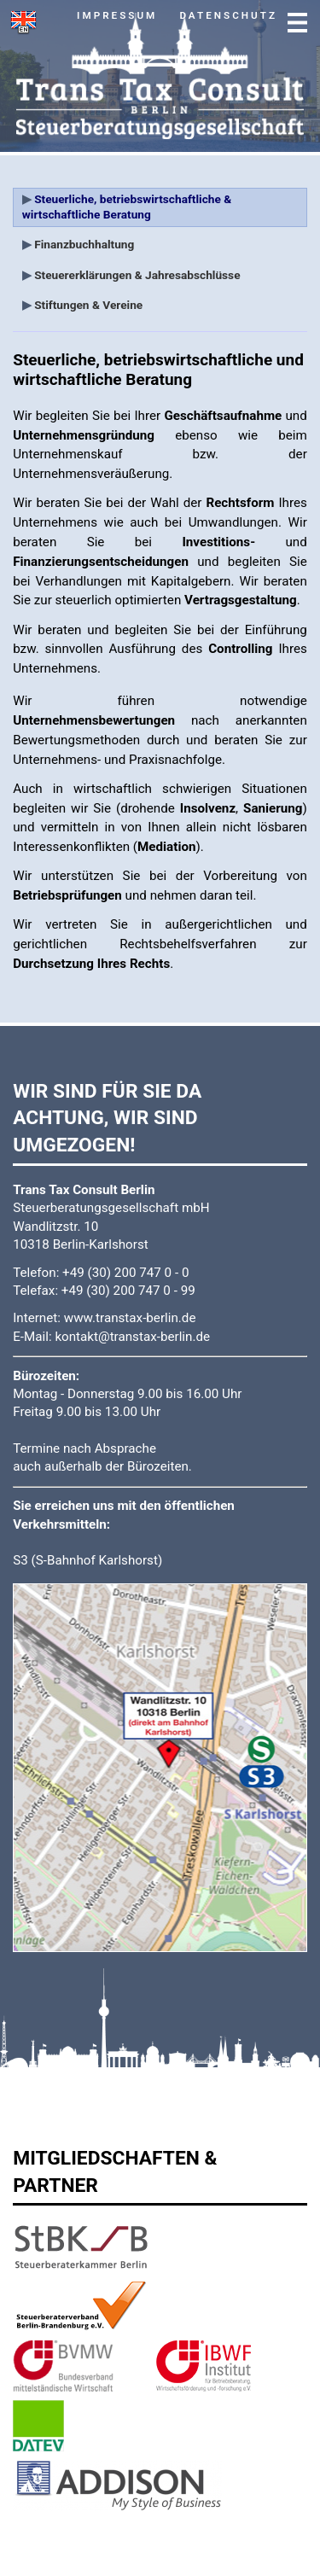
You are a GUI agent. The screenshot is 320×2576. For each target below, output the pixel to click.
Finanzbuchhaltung (83, 244)
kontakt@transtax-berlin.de (132, 1336)
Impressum (117, 15)
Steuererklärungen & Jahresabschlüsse (136, 275)
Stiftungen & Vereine (87, 305)
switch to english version (23, 23)
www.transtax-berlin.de (130, 1318)
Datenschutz (228, 15)
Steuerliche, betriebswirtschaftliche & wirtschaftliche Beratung (127, 206)
